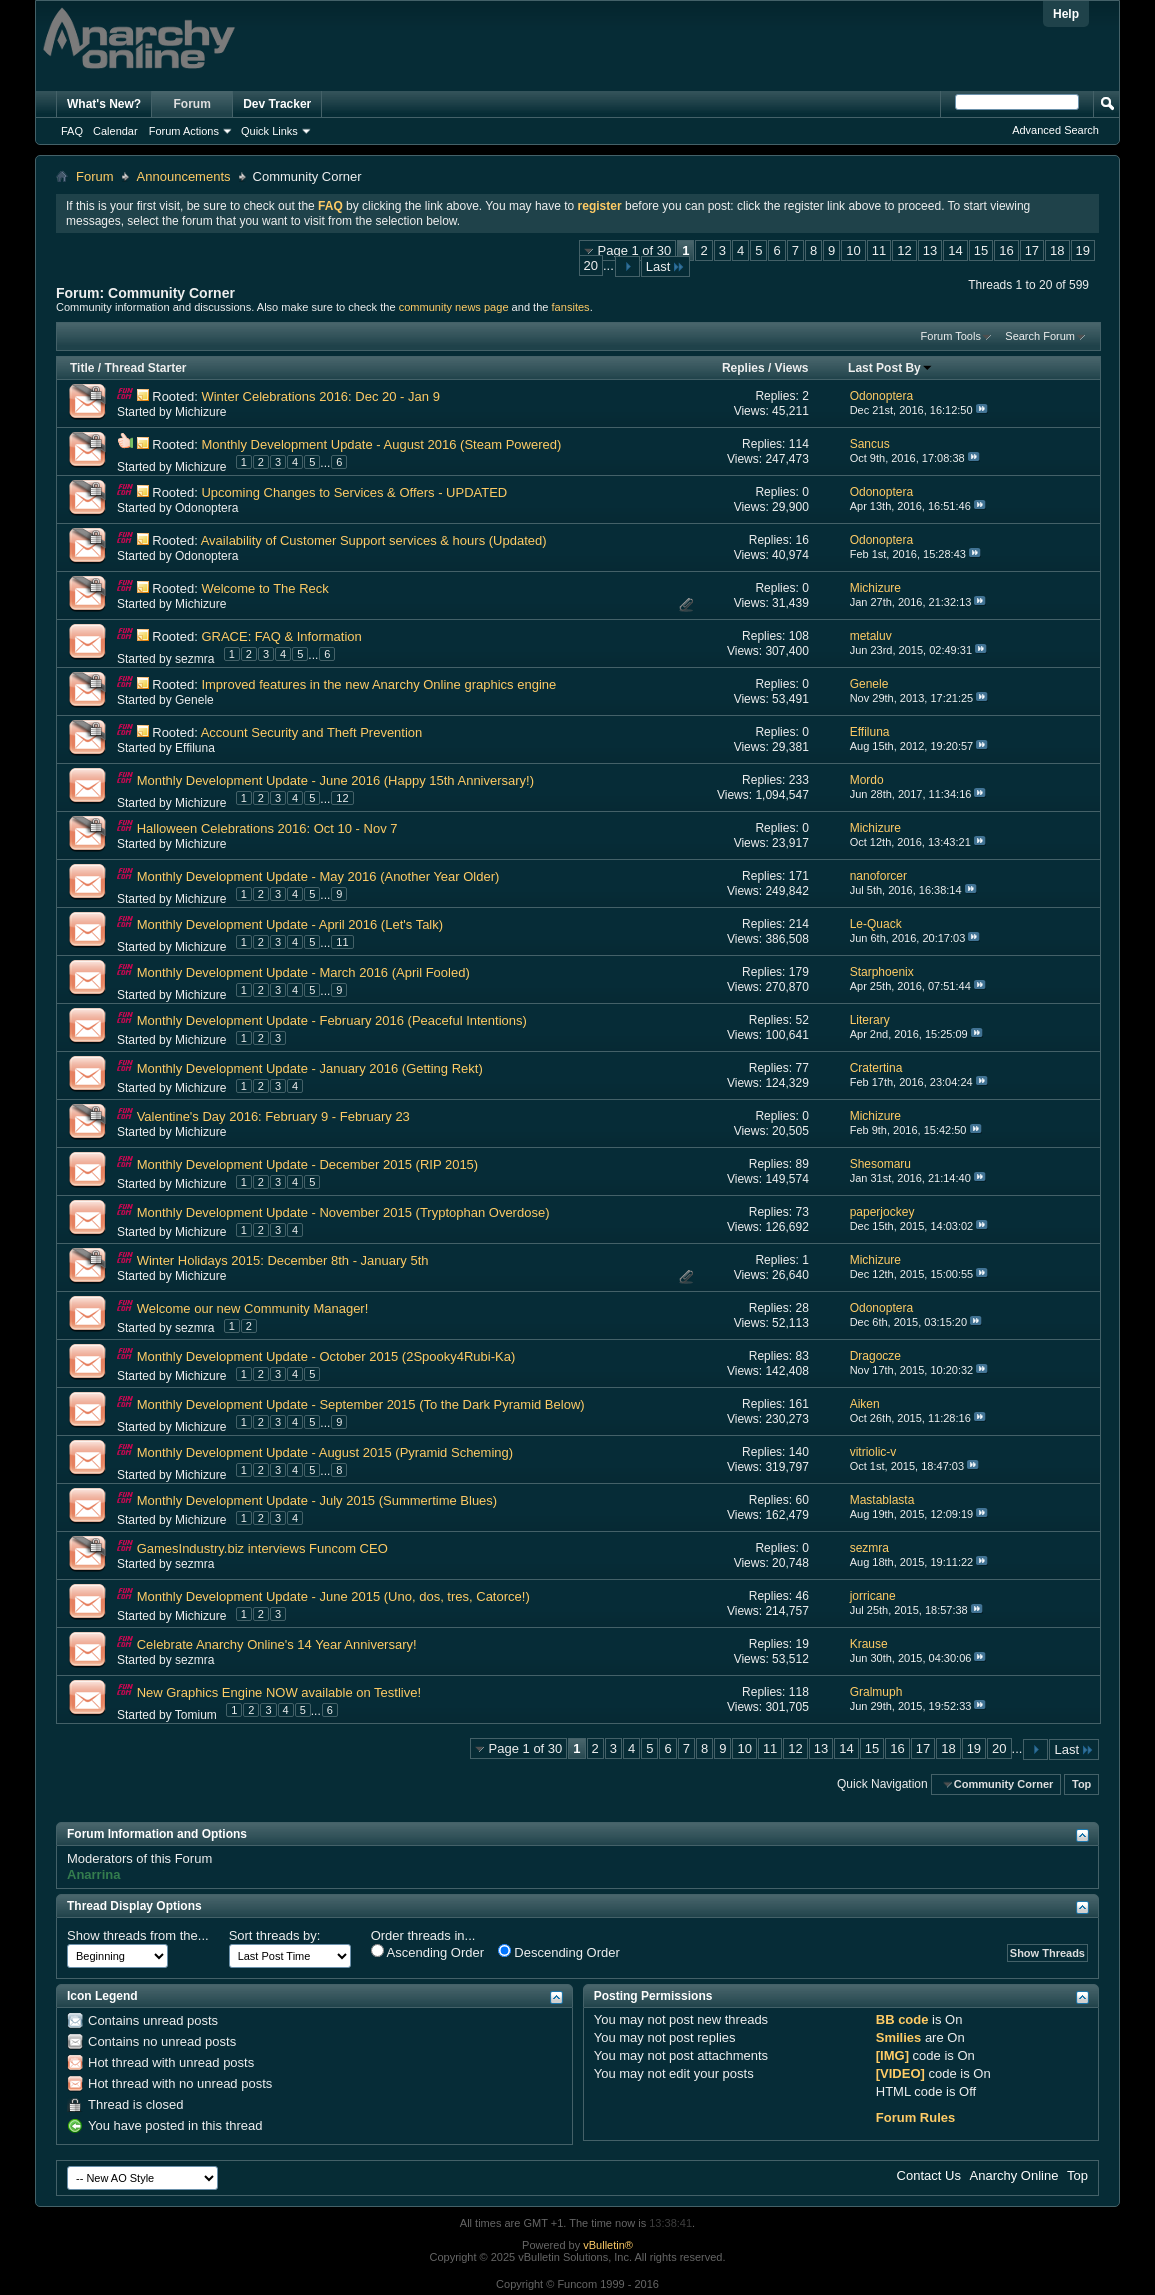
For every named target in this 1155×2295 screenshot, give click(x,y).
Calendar (115, 131)
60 (801, 1500)
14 (955, 250)
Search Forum (1040, 336)
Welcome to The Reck (264, 588)
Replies (743, 368)
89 (801, 1164)
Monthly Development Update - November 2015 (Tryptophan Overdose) (343, 1212)
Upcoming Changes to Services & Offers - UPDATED (354, 492)
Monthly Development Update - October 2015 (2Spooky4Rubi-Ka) (326, 1356)
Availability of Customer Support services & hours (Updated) (374, 540)
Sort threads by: (275, 1935)
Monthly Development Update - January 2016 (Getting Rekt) (310, 1068)
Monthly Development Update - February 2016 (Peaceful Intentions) (332, 1020)
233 (799, 780)
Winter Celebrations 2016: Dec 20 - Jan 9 (320, 396)
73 (801, 1212)
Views (792, 368)
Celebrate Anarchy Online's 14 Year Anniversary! (277, 1644)
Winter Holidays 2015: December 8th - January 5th (283, 1260)
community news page (454, 307)
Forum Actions (184, 131)
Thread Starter (145, 368)
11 (879, 250)
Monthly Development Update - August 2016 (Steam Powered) (381, 444)
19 (1083, 250)
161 (799, 1404)
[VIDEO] (900, 2073)
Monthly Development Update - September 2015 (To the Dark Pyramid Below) (361, 1404)
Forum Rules (915, 2117)
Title (82, 368)
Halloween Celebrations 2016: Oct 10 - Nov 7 (267, 828)
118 (799, 1692)
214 (799, 924)
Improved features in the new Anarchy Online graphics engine (378, 684)
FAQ (72, 131)
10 (853, 250)
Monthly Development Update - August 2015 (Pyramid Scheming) (325, 1452)
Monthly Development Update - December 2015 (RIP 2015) (308, 1164)
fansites (571, 307)
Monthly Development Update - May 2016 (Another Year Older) (318, 876)
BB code (902, 2019)
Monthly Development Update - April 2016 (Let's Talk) (290, 924)
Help (1066, 14)
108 (799, 636)
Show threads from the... (138, 1935)
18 (1057, 250)
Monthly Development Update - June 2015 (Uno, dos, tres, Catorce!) (333, 1596)
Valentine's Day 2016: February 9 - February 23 (273, 1116)
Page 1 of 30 (635, 250)
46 (801, 1596)
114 (799, 444)
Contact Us (929, 2175)
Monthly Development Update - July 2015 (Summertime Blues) (317, 1500)
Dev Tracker (277, 104)
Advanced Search (1055, 130)
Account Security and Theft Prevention (312, 732)
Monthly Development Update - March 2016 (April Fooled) (303, 972)
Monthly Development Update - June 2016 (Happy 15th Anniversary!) (335, 780)
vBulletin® (608, 2245)
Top (1081, 1784)
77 (801, 1068)
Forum (192, 104)
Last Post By (890, 368)
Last (666, 266)
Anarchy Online (1014, 2175)
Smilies (899, 2037)
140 (799, 1452)
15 (981, 250)
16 (1006, 250)
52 (801, 1020)
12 (904, 250)
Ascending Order (427, 1952)
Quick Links (269, 131)
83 (801, 1356)
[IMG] (892, 2055)
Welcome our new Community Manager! (253, 1308)
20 (591, 265)
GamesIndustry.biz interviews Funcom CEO (262, 1548)
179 (799, 972)
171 (799, 876)
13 (930, 250)
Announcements (184, 176)
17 (1032, 250)
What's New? (104, 104)
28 (801, 1308)
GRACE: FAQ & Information (281, 636)
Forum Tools (951, 336)
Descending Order (559, 1952)
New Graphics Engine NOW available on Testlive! (279, 1692)
